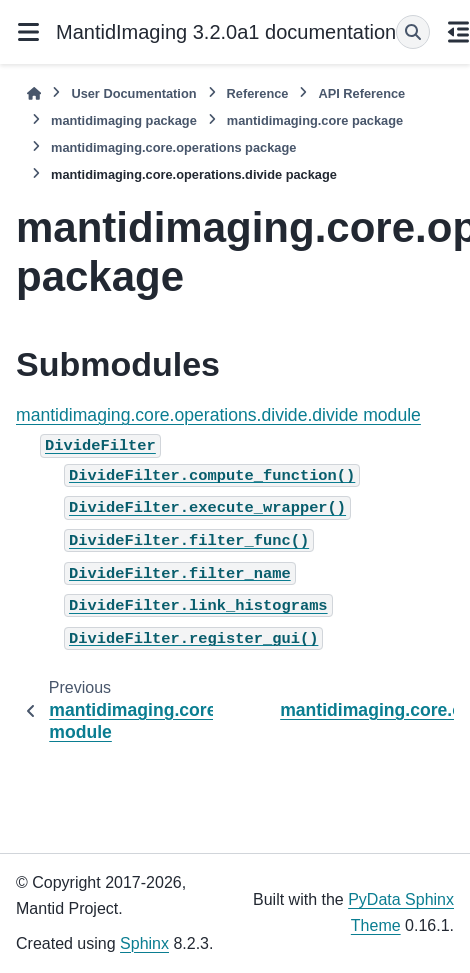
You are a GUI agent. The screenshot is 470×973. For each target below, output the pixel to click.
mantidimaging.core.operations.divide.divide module (218, 415)
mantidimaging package (124, 120)
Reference (258, 93)
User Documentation (133, 93)
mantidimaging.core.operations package (173, 147)
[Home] (34, 93)
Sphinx (144, 943)
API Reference (361, 93)
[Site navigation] (28, 32)
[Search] (413, 32)
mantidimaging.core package (315, 120)
